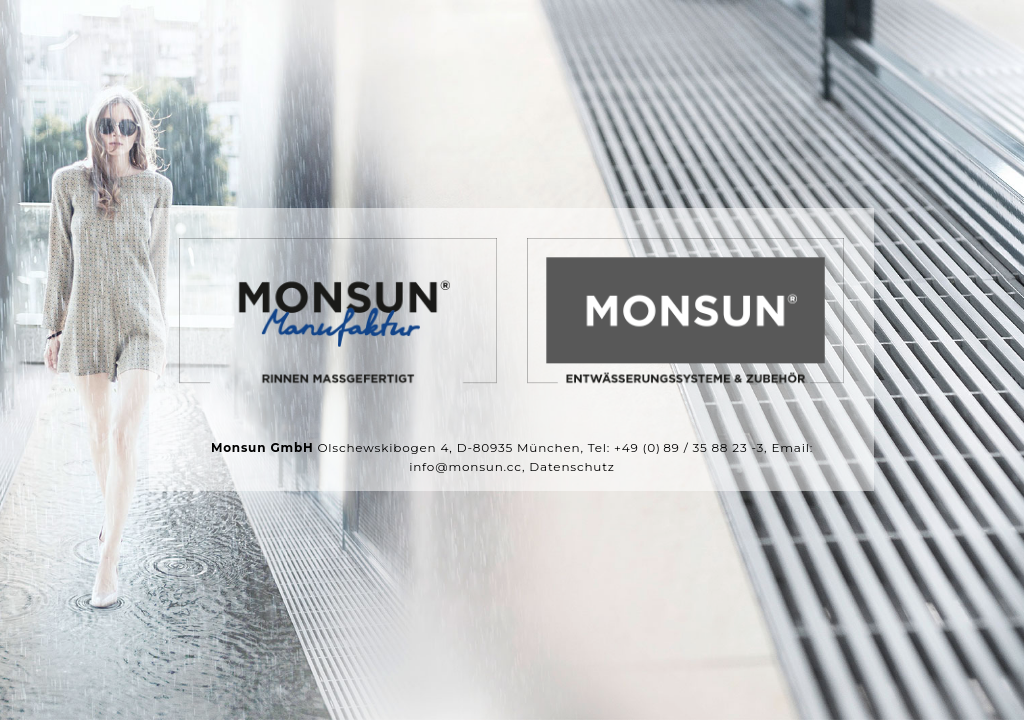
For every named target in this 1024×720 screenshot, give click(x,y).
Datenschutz (572, 467)
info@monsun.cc (465, 467)
